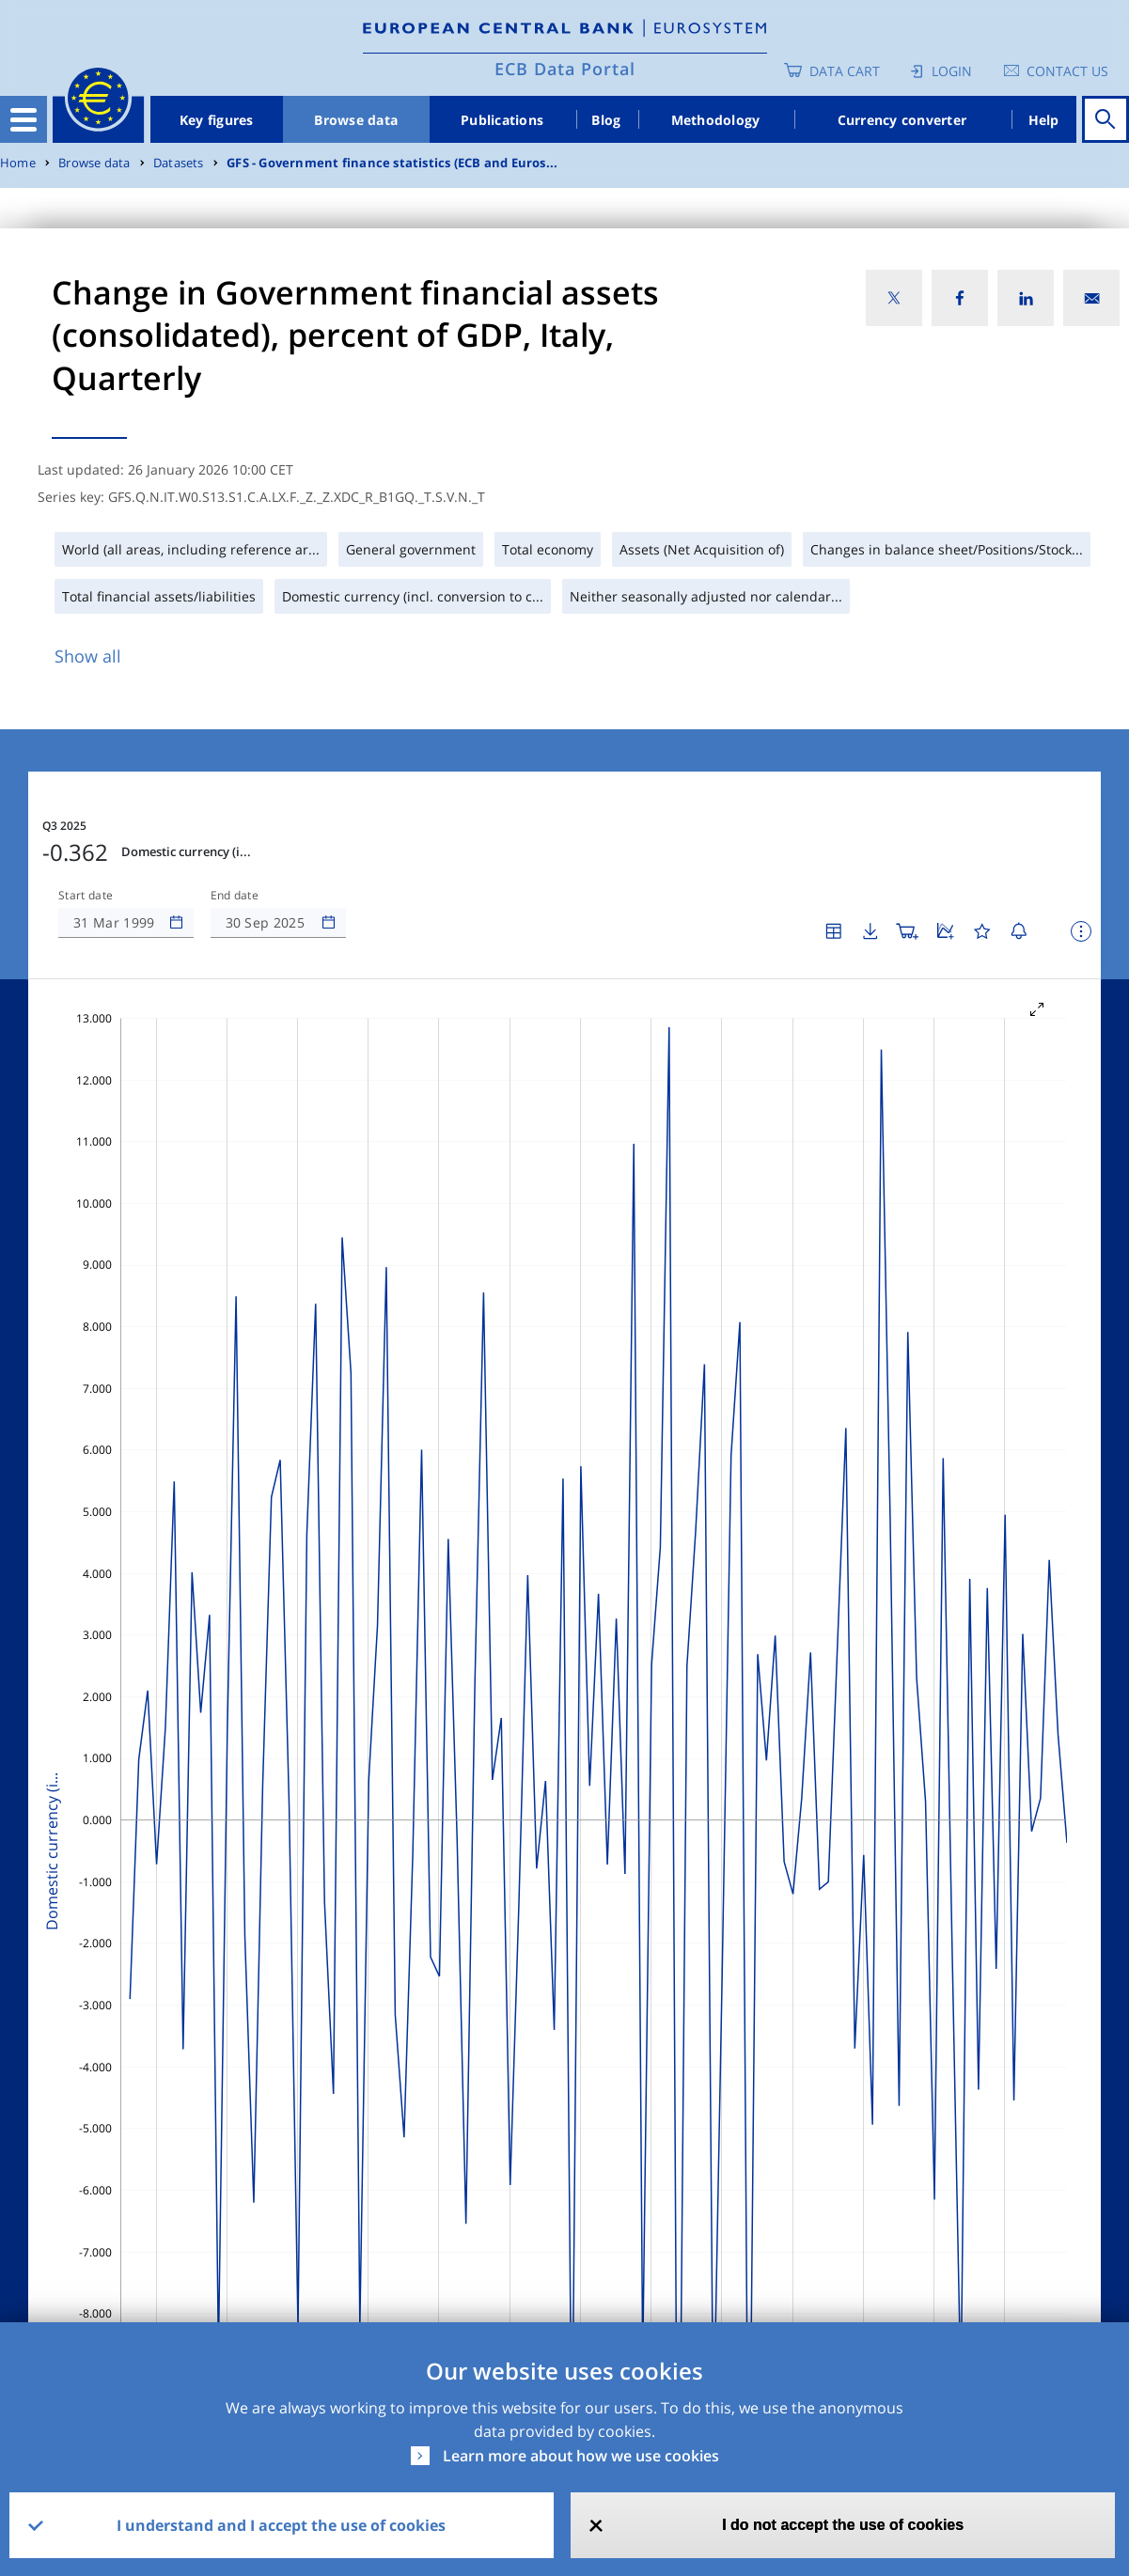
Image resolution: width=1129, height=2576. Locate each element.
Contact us (1067, 71)
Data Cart (844, 71)
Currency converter (902, 120)
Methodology (716, 120)
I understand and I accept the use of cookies (281, 2525)
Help (1043, 120)
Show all (88, 656)
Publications (502, 120)
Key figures (217, 120)
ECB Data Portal (564, 68)
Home (18, 163)
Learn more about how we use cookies (581, 2455)
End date (235, 895)
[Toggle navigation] (23, 119)
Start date (85, 895)
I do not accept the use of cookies (843, 2525)
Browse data (356, 120)
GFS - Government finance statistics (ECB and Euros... (392, 163)
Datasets (178, 163)
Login (952, 71)
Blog (605, 120)
